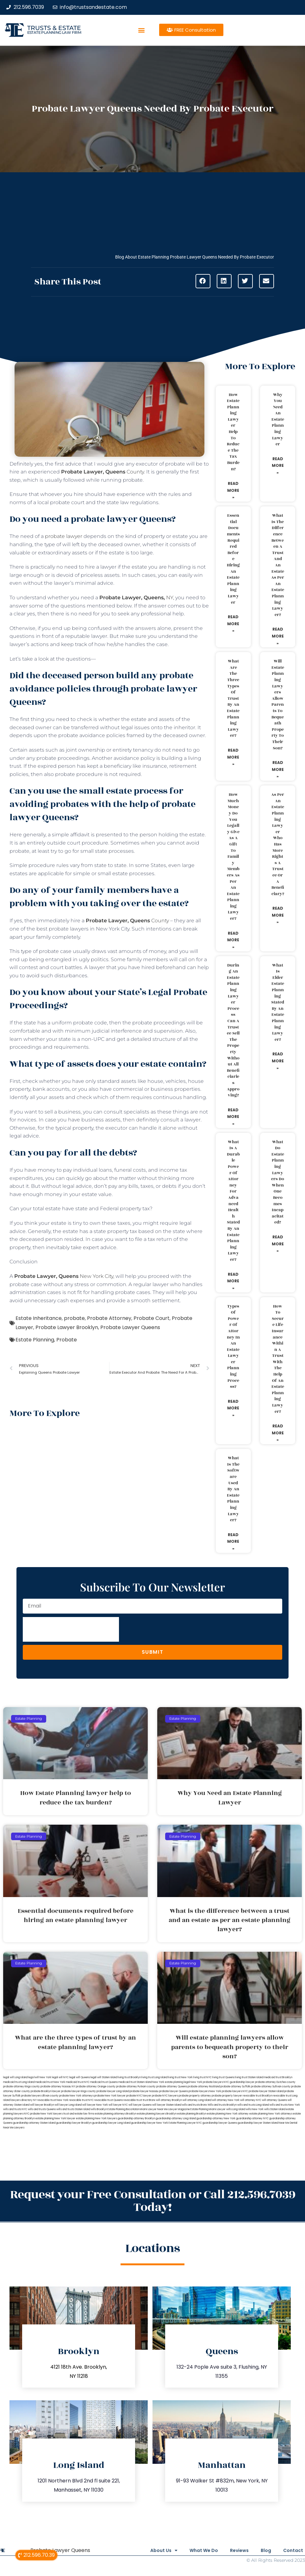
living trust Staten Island (249, 2077)
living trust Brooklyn (129, 2077)
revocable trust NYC (81, 2100)
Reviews (231, 2550)
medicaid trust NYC (78, 2082)
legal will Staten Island (103, 2077)
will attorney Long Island (197, 2100)
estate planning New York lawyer (55, 2118)
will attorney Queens (274, 2100)
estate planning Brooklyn (191, 2113)
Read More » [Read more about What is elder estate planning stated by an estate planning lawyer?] (278, 1060)
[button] (141, 30)
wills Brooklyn (99, 2109)
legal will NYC (60, 2077)
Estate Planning (35, 1339)
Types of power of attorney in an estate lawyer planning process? (233, 1346)
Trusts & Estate (54, 28)
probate (74, 1318)
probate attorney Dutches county (275, 2082)
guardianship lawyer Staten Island (258, 2123)
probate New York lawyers (46, 2113)
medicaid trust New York (50, 2082)
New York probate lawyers (206, 2082)
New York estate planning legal (171, 2082)
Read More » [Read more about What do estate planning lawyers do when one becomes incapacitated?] (278, 1243)
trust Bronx (149, 2100)
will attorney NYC (250, 2100)
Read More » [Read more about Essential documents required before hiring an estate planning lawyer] (233, 623)
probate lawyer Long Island (112, 2091)
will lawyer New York (95, 2105)
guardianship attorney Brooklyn (136, 2118)
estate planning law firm (54, 32)
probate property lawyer (227, 2095)
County (102, 472)
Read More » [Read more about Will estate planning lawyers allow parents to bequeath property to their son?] (278, 769)
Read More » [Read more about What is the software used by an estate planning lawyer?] (233, 1541)
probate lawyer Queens (173, 2091)
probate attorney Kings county (21, 2086)
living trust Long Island (154, 2077)
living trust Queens (223, 2077)
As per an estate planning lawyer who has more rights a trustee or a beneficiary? (277, 844)
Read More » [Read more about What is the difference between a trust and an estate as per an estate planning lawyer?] (278, 635)
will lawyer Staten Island (166, 2105)
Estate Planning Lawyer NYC (185, 2123)
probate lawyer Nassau (144, 2091)
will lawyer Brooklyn (42, 2105)
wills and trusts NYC (15, 2109)
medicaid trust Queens (104, 2082)
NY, (136, 598)
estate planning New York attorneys (270, 2113)
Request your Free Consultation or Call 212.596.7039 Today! (152, 2201)
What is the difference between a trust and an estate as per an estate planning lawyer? (277, 565)
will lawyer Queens (140, 2105)
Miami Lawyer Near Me (154, 2109)
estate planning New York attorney (228, 2113)
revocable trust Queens (108, 2100)
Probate (66, 1339)
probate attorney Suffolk (235, 2086)
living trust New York (180, 2077)
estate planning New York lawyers (96, 2118)
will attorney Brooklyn (169, 2100)
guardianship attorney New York (215, 2118)
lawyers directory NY (24, 2100)
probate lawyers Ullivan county (40, 2095)
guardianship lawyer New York (149, 2123)
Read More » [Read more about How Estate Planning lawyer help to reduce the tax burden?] (233, 490)
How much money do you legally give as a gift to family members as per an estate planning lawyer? (233, 856)
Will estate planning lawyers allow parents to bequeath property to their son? (277, 704)
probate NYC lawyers (165, 2095)
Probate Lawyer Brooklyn (66, 1327)
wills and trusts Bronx (194, 2105)
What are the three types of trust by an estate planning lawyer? (233, 698)
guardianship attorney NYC (252, 2118)
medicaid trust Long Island (18, 2082)
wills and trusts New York (285, 2105)
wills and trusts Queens (42, 2109)
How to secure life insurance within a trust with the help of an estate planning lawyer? (277, 1359)
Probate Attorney (109, 1318)
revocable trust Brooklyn (257, 2095)
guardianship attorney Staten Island (34, 2123)
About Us (148, 2550)
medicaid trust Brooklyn (278, 2077)
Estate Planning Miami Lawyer (208, 2109)
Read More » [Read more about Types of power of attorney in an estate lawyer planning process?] (233, 1408)
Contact (293, 2550)
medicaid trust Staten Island (135, 2082)
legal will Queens (79, 2077)
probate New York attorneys (76, 2095)
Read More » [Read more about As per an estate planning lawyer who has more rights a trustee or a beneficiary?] (278, 915)
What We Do (192, 2550)
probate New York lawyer (110, 2095)
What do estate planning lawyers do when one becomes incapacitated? (277, 1182)
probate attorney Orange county (95, 2086)
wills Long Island (235, 2109)
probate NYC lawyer (138, 2095)
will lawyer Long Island (68, 2105)
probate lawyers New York (205, 2091)
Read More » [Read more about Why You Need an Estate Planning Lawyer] (278, 465)
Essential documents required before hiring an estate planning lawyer (233, 558)
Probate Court (152, 1318)
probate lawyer (63, 536)
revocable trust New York (52, 2100)
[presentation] (71, 1629)
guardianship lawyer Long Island (111, 2123)
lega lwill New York (39, 2077)
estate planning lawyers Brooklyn (157, 2113)
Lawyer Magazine (179, 2109)
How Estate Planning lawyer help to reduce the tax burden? (233, 432)
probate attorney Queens (171, 2086)
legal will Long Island (15, 2077)
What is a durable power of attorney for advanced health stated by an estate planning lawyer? (233, 1201)
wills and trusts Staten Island (73, 2109)
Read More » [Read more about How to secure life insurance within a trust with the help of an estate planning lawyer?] (278, 1432)
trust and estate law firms (78, 2113)
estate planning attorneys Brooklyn (115, 2113)
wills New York (255, 2109)
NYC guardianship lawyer (239, 2082)
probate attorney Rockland (204, 2086)
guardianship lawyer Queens (219, 2123)
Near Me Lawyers (13, 2127)
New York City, (64, 1276)
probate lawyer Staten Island (266, 2091)
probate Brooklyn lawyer (45, 2091)
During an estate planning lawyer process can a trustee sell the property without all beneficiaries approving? (233, 1030)
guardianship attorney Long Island (176, 2118)
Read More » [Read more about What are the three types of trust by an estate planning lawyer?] (233, 757)
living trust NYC (202, 2077)
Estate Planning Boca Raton (123, 2109)
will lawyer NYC (118, 2105)
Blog (262, 2550)
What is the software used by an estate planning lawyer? (233, 1489)
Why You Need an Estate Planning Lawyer (277, 420)
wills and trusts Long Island (253, 2105)
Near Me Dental (288, 2123)
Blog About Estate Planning (142, 256)
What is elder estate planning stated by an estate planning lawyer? (277, 1002)
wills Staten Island (274, 2109)
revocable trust (132, 2100)
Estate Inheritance (39, 1318)
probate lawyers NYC (235, 2091)
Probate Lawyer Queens (130, 1327)
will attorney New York (226, 2100)
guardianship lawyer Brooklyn (73, 2123)
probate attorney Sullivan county (270, 2086)
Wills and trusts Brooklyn (222, 2105)
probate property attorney (195, 2095)
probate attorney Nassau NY (57, 2086)
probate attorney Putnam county (136, 2086)
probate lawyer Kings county (78, 2091)
